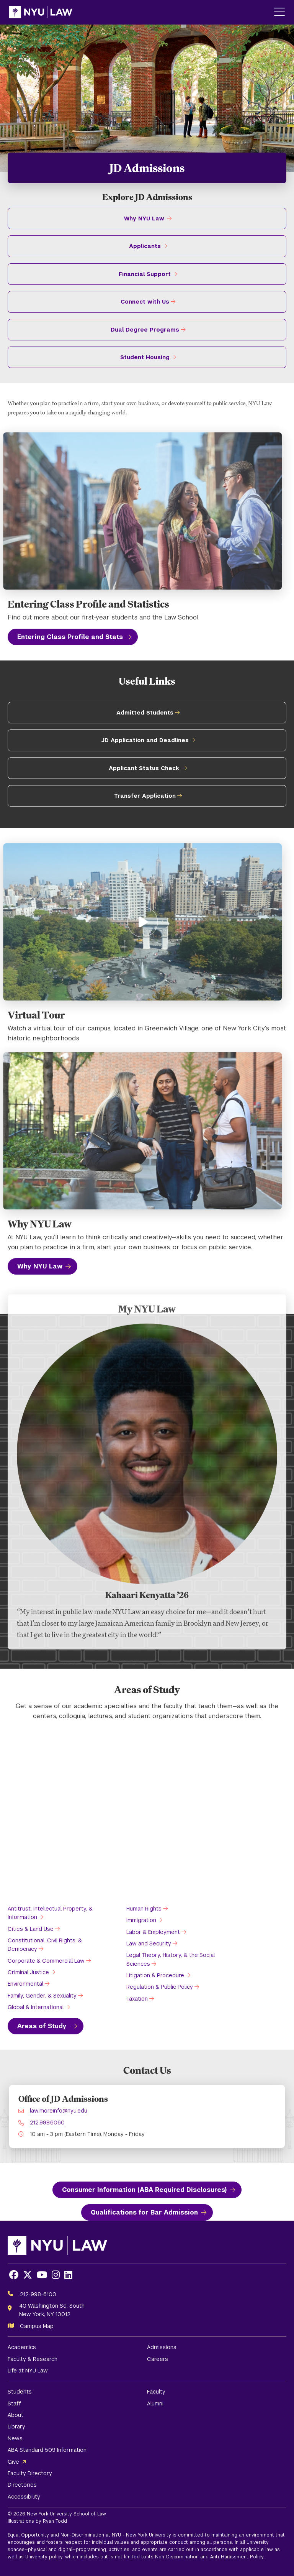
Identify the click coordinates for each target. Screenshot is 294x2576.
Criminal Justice (28, 1972)
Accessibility (24, 2496)
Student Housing (145, 357)
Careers (157, 2359)
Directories (22, 2484)
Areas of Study (43, 2026)
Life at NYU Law (28, 2370)
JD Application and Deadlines (145, 740)
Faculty (156, 2391)
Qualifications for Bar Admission (144, 2212)
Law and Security (148, 1943)
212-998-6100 (38, 2294)
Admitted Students (144, 712)
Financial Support (145, 274)
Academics (22, 2347)
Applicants (145, 246)
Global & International (36, 2007)
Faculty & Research (32, 2359)
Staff (14, 2403)
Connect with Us (145, 301)
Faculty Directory (30, 2473)
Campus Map (37, 2326)
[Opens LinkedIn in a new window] (68, 2275)
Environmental (25, 1983)
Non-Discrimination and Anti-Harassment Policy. (210, 2557)
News (15, 2438)
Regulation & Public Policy (159, 1986)
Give (13, 2461)
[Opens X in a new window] (27, 2275)
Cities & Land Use (31, 1928)
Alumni (155, 2403)
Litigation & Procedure (155, 1975)
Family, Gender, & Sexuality (42, 1995)
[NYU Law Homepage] (40, 12)
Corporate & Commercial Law (46, 1960)
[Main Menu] (279, 12)
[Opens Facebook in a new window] (13, 2275)
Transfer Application (145, 795)
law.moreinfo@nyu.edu (58, 2110)
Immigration (141, 1920)
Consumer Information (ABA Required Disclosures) (144, 2190)
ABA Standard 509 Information (47, 2449)
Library (16, 2426)
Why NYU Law (144, 218)
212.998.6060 (47, 2122)
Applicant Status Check (144, 768)
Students (20, 2391)
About (15, 2415)
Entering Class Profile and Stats (70, 637)
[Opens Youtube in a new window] (42, 2275)
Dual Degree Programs (145, 329)
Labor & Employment (153, 1932)
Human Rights (144, 1908)
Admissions (161, 2347)
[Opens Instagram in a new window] (56, 2275)
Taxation (137, 1998)
